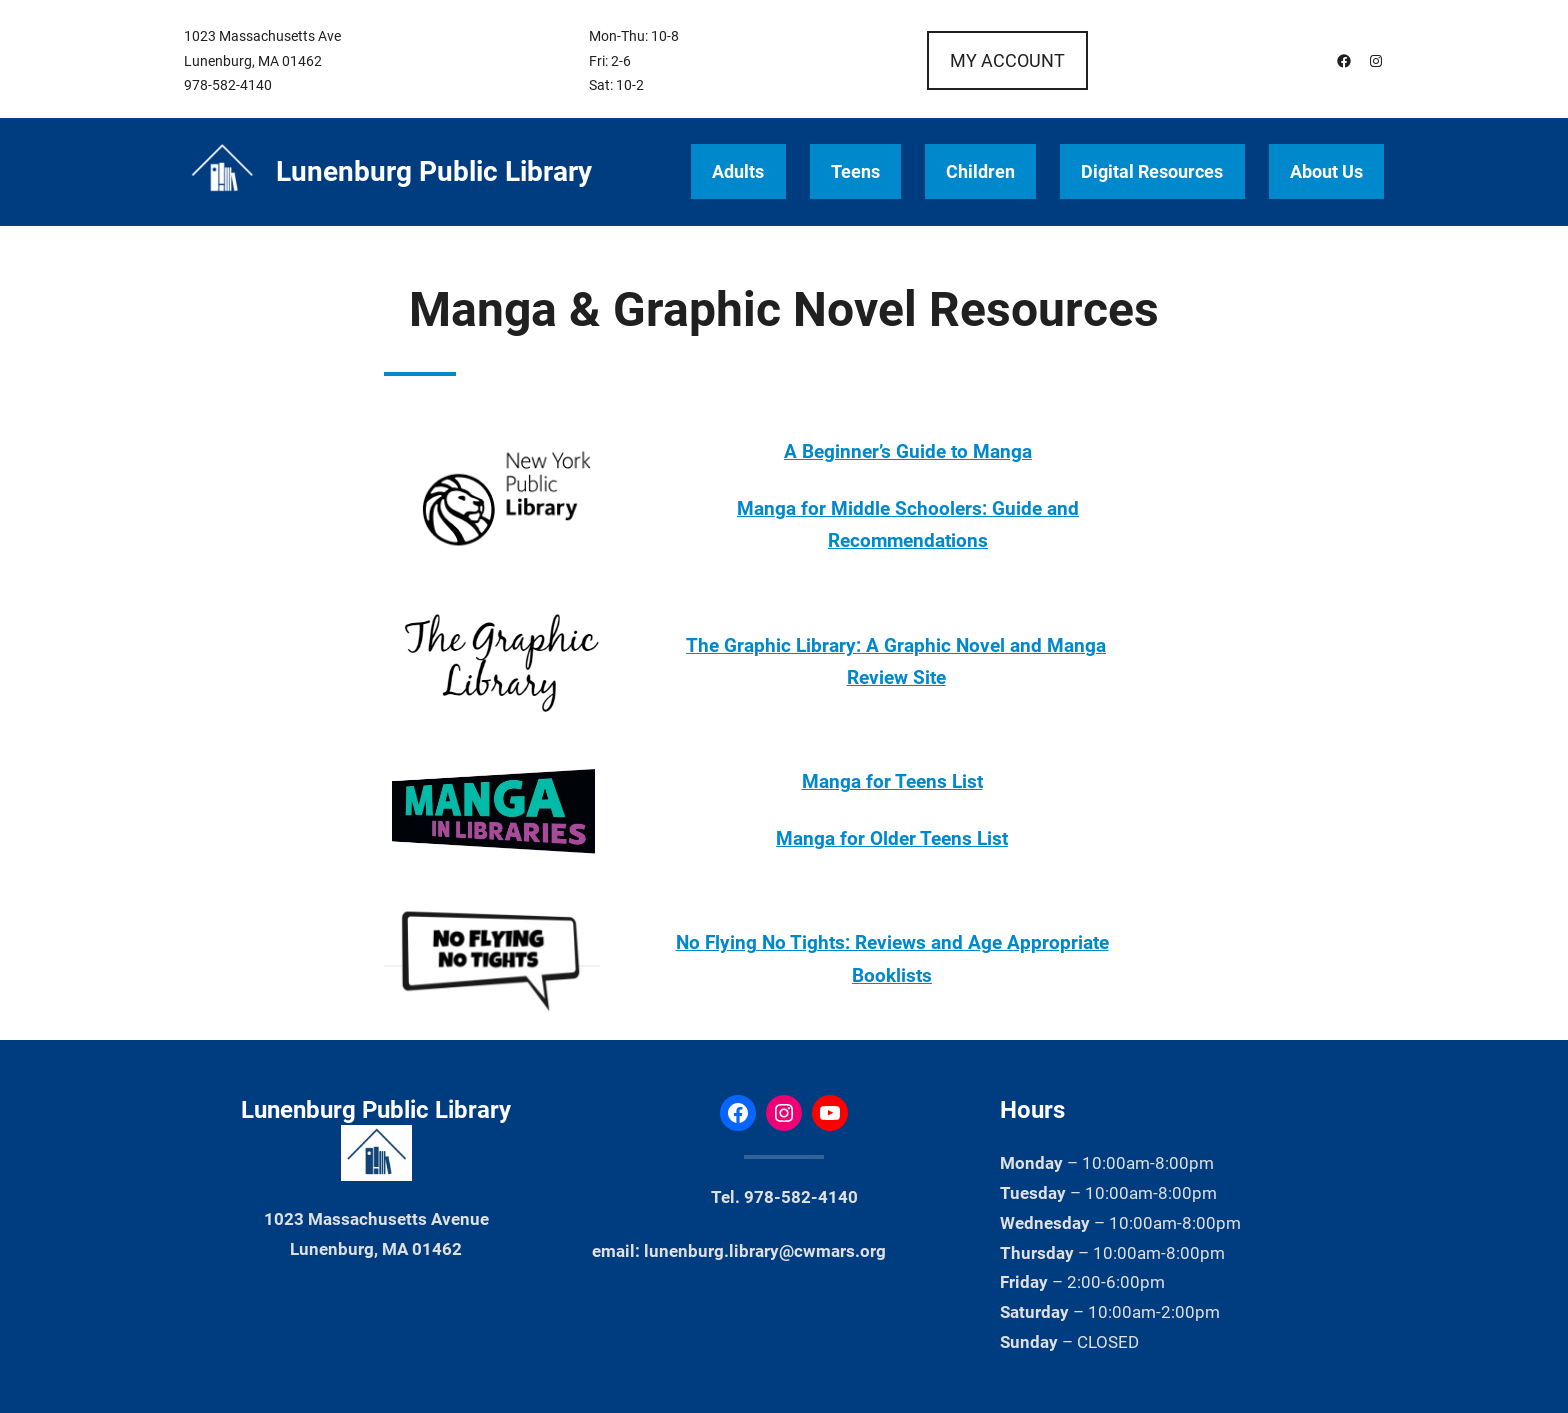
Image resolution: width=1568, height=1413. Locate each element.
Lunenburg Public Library (434, 171)
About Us (1326, 171)
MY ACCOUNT (1007, 60)
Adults (738, 171)
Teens (855, 171)
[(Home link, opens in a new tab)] (222, 172)
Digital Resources (1152, 171)
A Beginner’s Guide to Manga (908, 452)
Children (980, 171)
